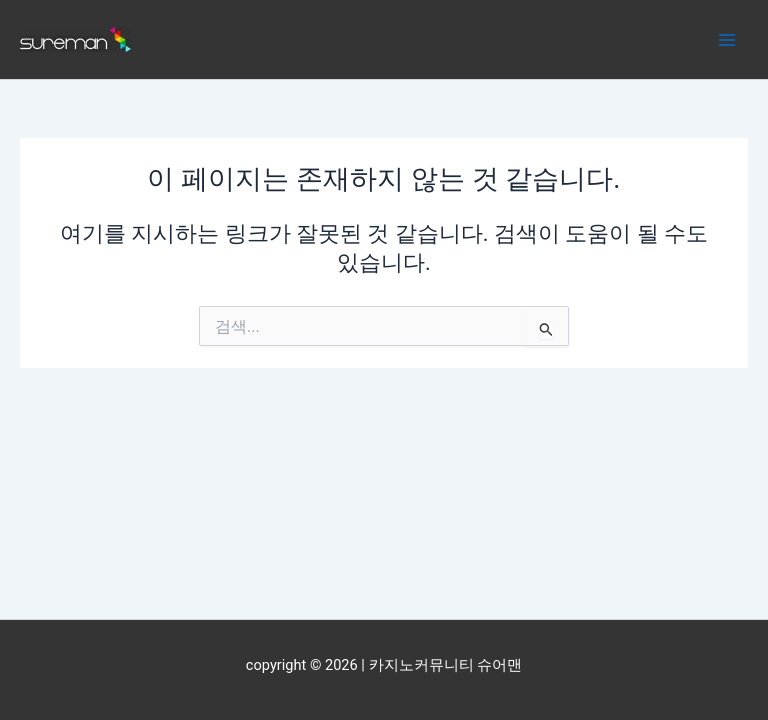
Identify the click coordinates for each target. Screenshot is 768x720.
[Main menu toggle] (727, 40)
